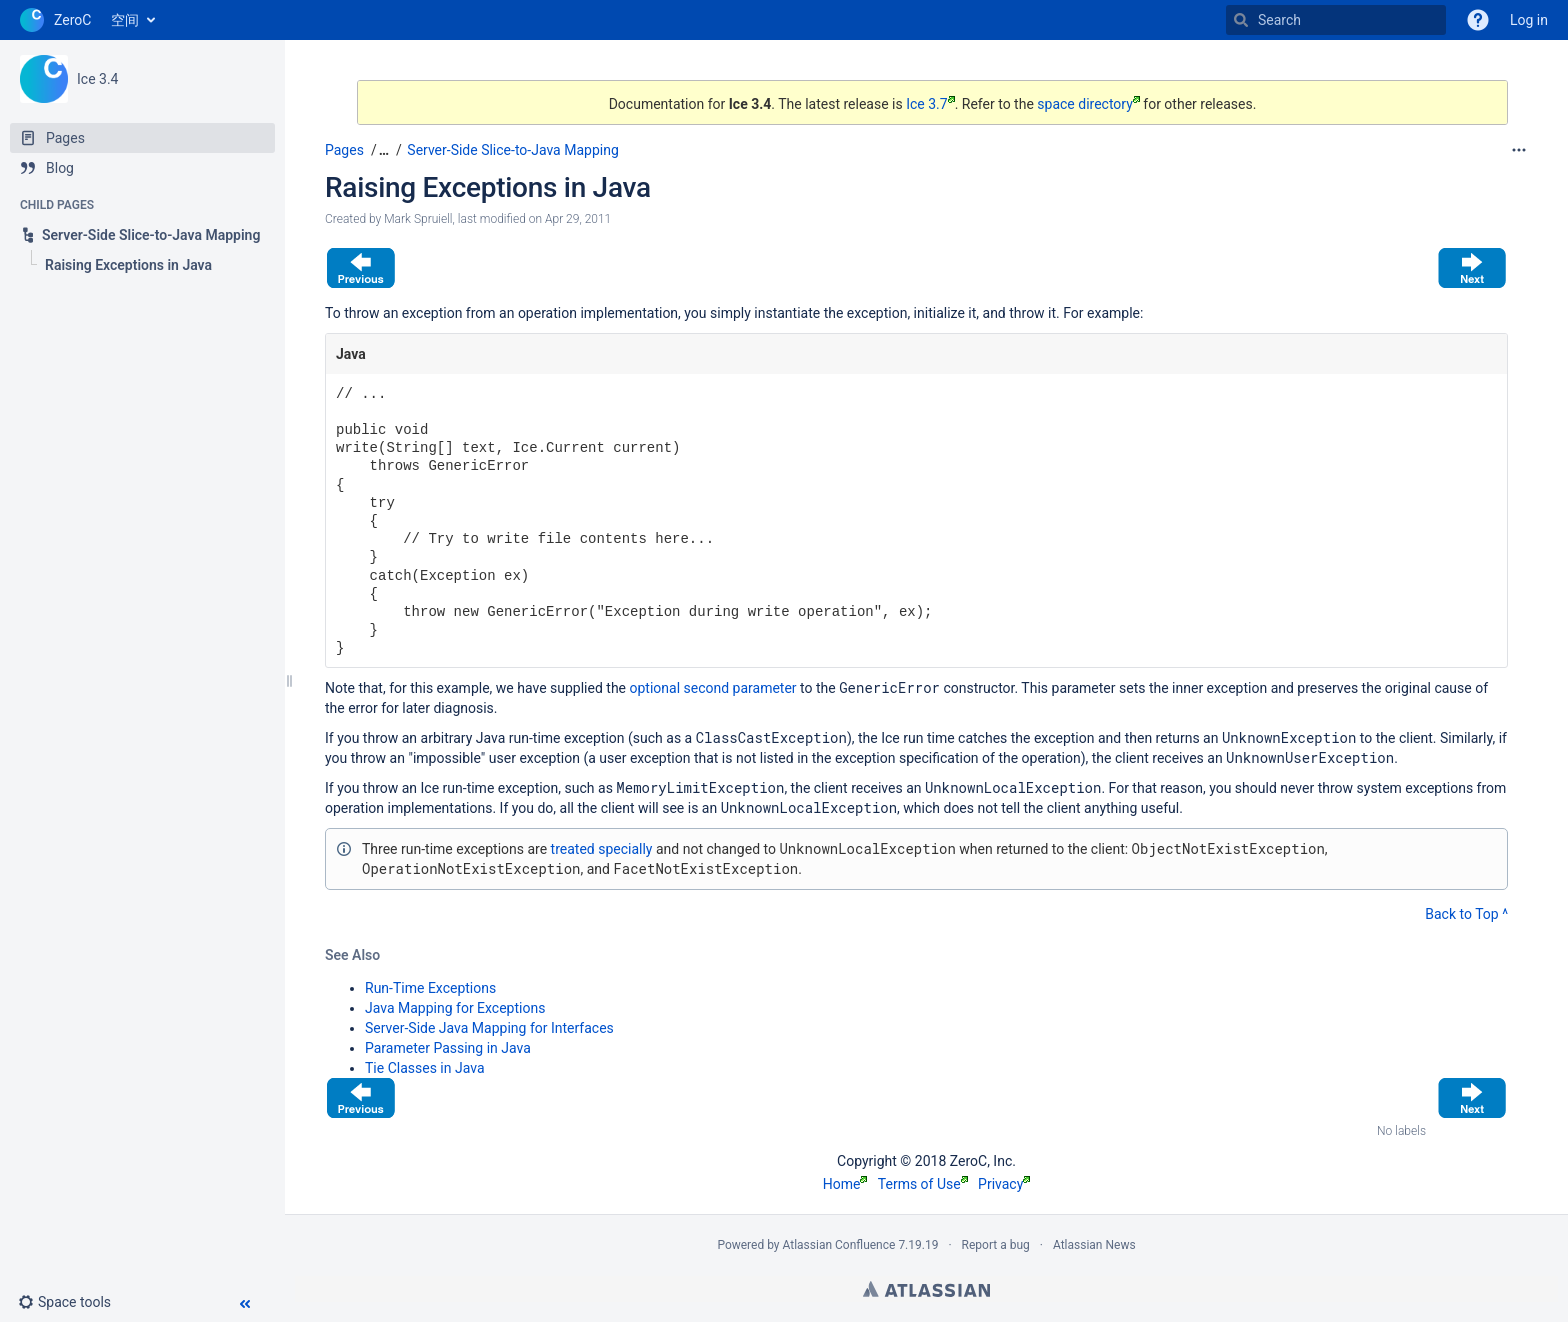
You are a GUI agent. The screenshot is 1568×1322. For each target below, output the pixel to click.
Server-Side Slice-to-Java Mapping (512, 150)
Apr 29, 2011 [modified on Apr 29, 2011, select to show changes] (578, 219)
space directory (1088, 104)
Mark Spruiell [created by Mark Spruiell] (418, 219)
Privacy (1004, 1184)
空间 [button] (125, 20)
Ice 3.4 (97, 79)
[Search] (1241, 20)
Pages (344, 150)
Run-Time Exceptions (430, 988)
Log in (1529, 20)
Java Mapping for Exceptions (455, 1008)
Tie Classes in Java (425, 1068)
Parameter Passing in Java (448, 1048)
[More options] (1519, 150)
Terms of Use (923, 1184)
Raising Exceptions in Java (488, 187)
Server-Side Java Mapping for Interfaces (489, 1028)
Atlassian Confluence (839, 1245)
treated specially (602, 849)
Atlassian (926, 1289)
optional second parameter (713, 688)
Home (845, 1184)
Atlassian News (1094, 1245)
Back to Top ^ (1466, 914)
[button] (72, 1302)
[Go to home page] (55, 20)
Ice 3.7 (930, 104)
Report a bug (996, 1245)
